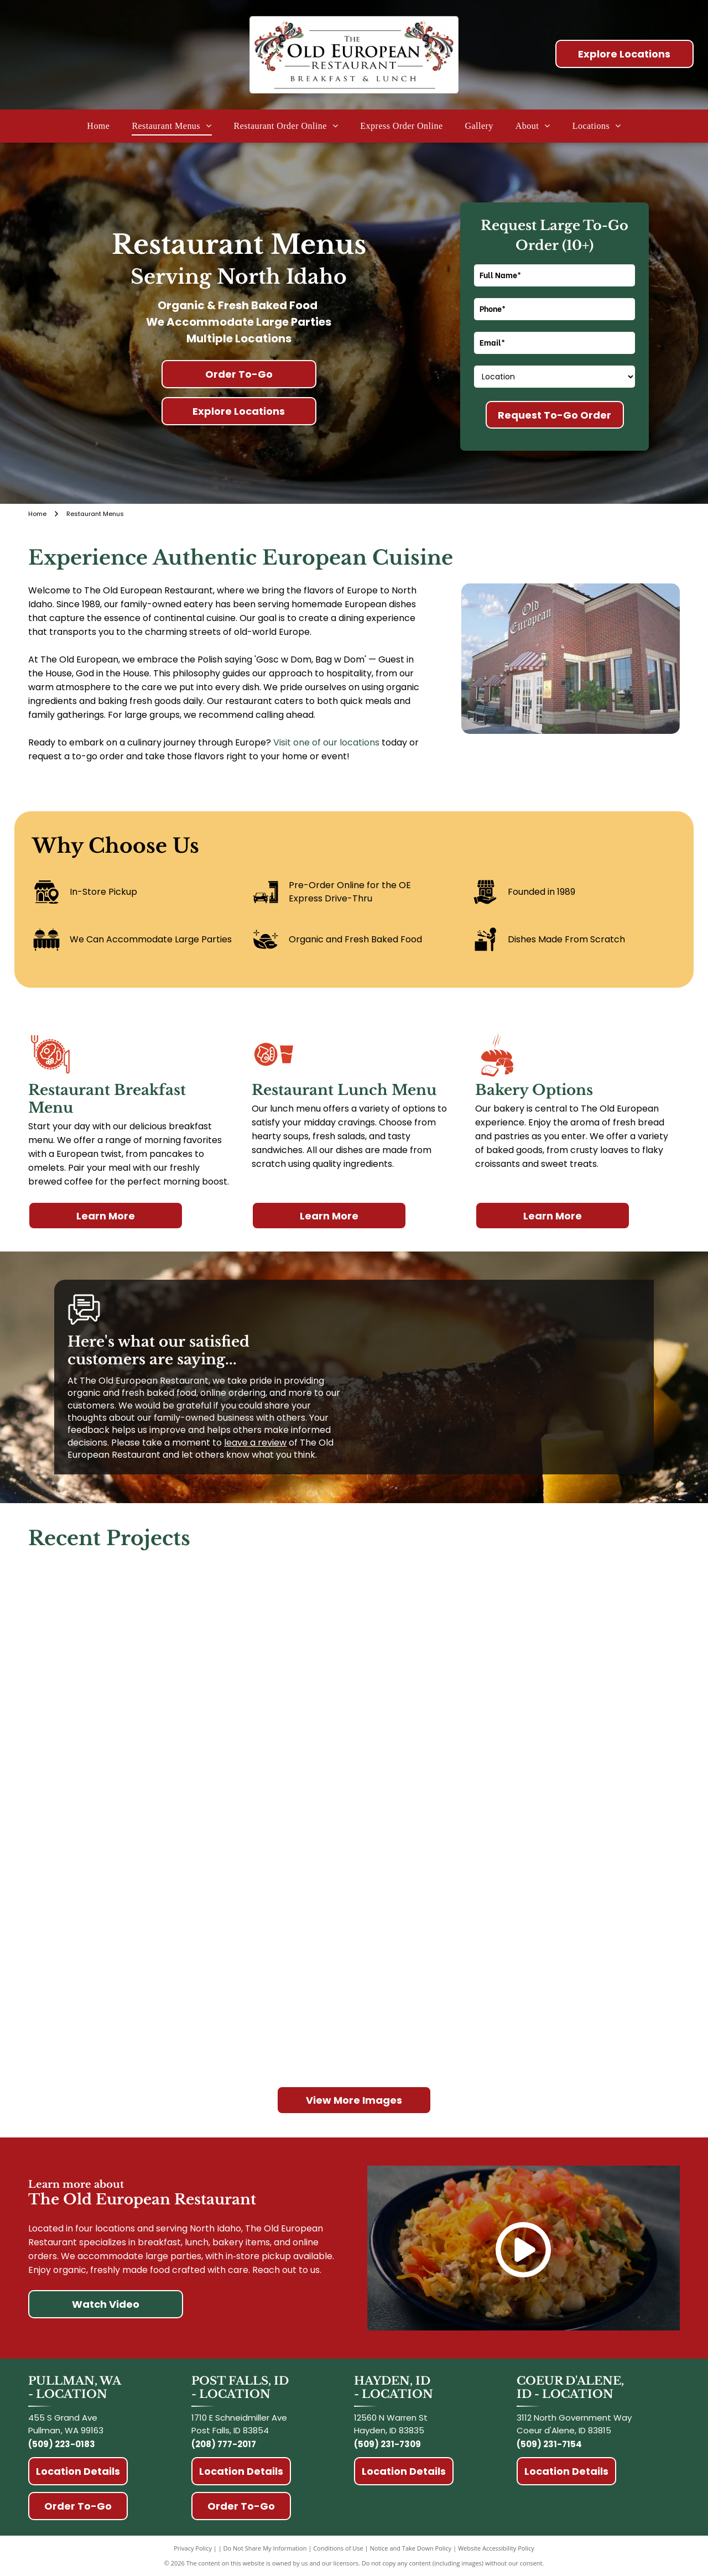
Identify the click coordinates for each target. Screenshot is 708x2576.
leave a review (255, 1442)
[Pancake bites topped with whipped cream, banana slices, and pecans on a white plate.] (354, 1650)
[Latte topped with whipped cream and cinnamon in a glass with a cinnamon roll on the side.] (137, 1987)
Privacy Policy (193, 2548)
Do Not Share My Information (265, 2548)
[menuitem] (98, 125)
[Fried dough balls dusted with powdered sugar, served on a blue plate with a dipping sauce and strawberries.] (570, 1818)
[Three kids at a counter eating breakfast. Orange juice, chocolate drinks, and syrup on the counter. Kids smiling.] (137, 1650)
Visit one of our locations (326, 742)
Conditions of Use (338, 2548)
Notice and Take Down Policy (411, 2548)
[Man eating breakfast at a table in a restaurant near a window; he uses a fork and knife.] (354, 1818)
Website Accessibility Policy (496, 2548)
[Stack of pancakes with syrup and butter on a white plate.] (137, 1818)
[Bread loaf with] (570, 1650)
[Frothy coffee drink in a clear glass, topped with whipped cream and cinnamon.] (354, 1987)
